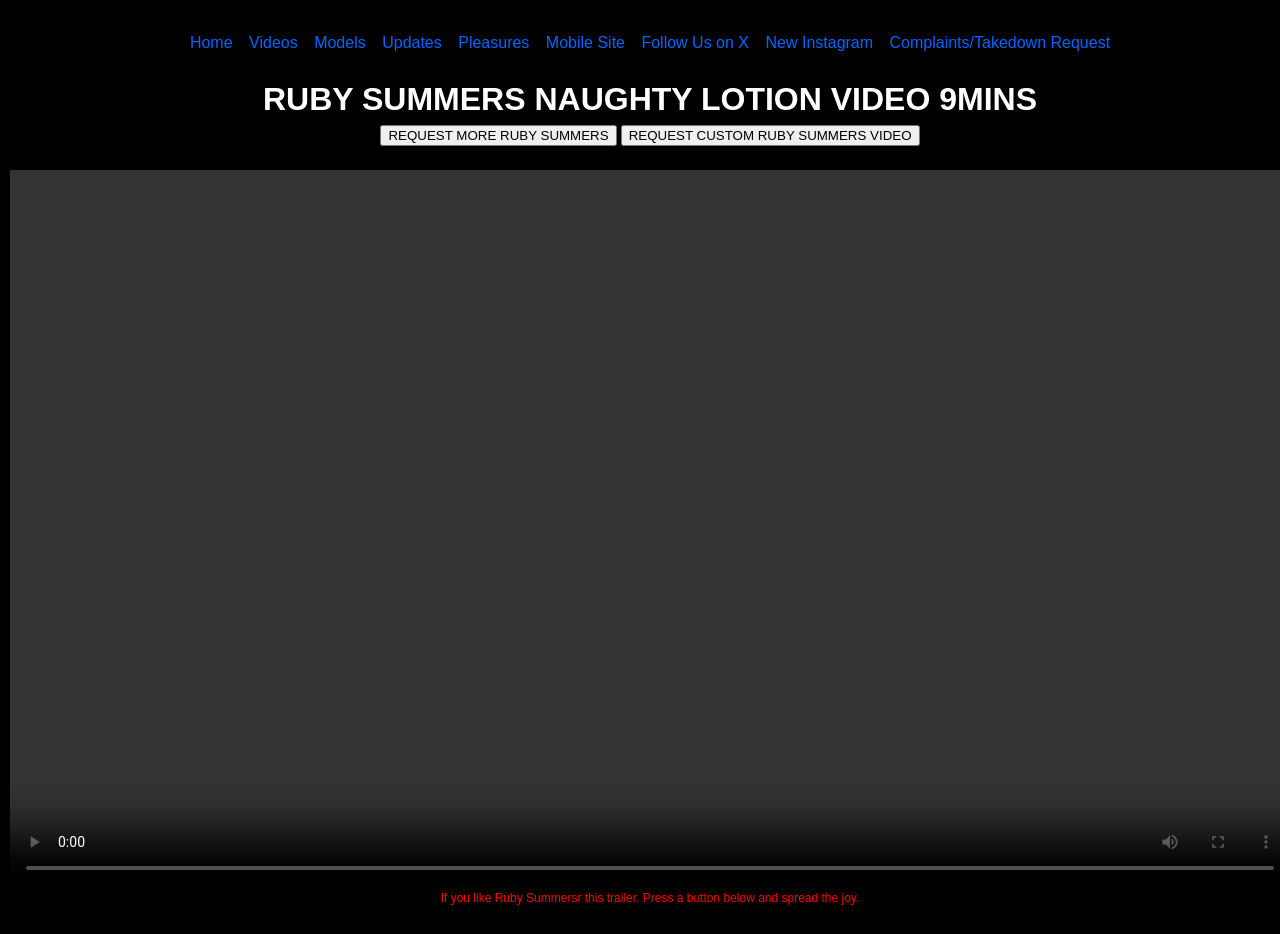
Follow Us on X (695, 42)
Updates (412, 42)
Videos (273, 42)
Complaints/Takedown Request (1000, 42)
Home (211, 42)
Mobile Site (585, 42)
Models (340, 42)
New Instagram (819, 42)
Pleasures (493, 42)
